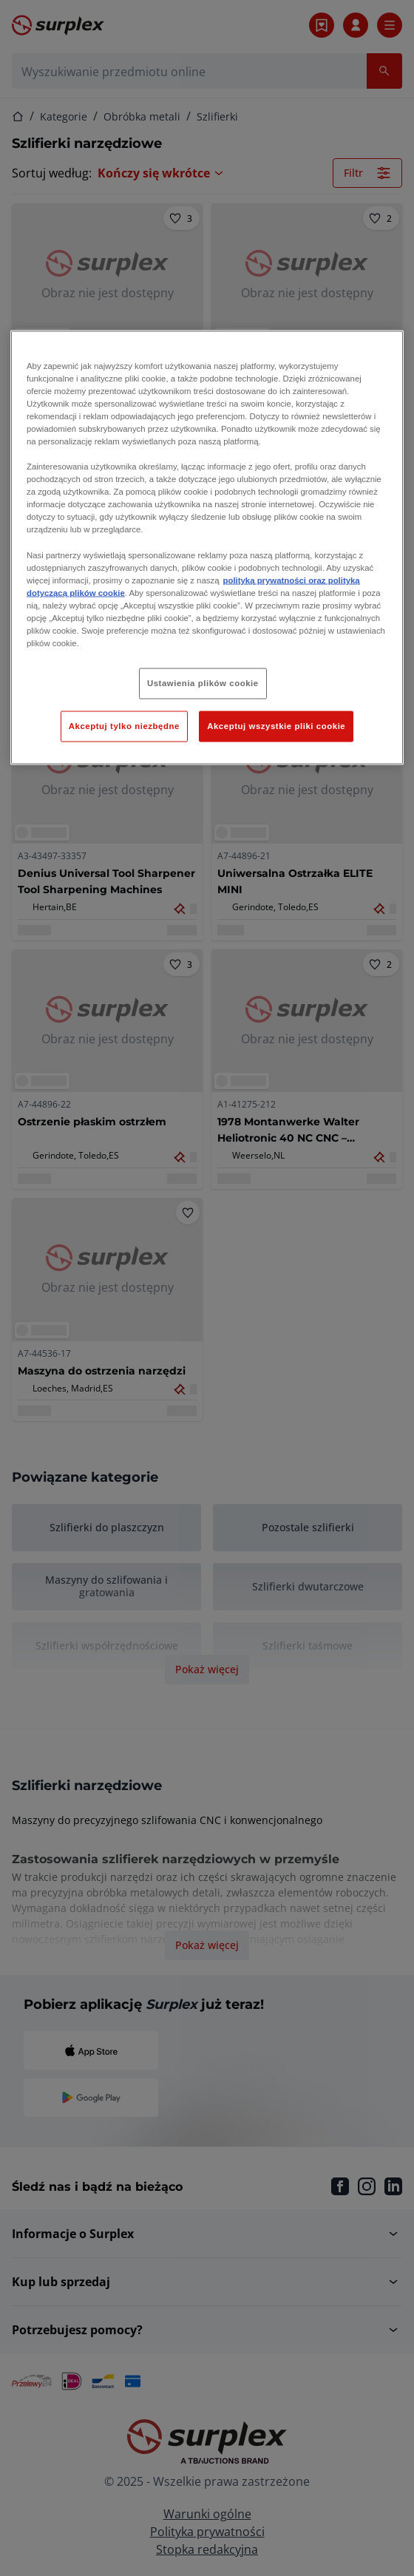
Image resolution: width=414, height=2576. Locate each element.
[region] (207, 547)
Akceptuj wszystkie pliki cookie (276, 725)
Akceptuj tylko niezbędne (124, 725)
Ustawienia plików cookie (203, 683)
